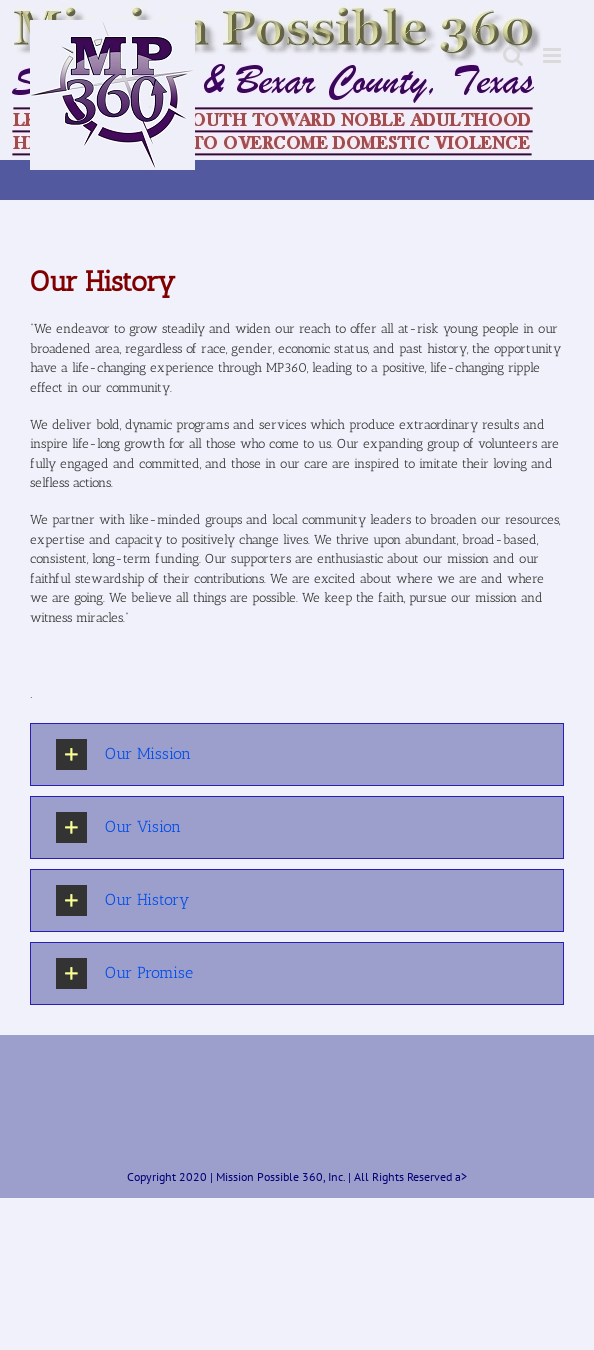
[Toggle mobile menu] (553, 55)
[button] (297, 754)
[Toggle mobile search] (513, 55)
